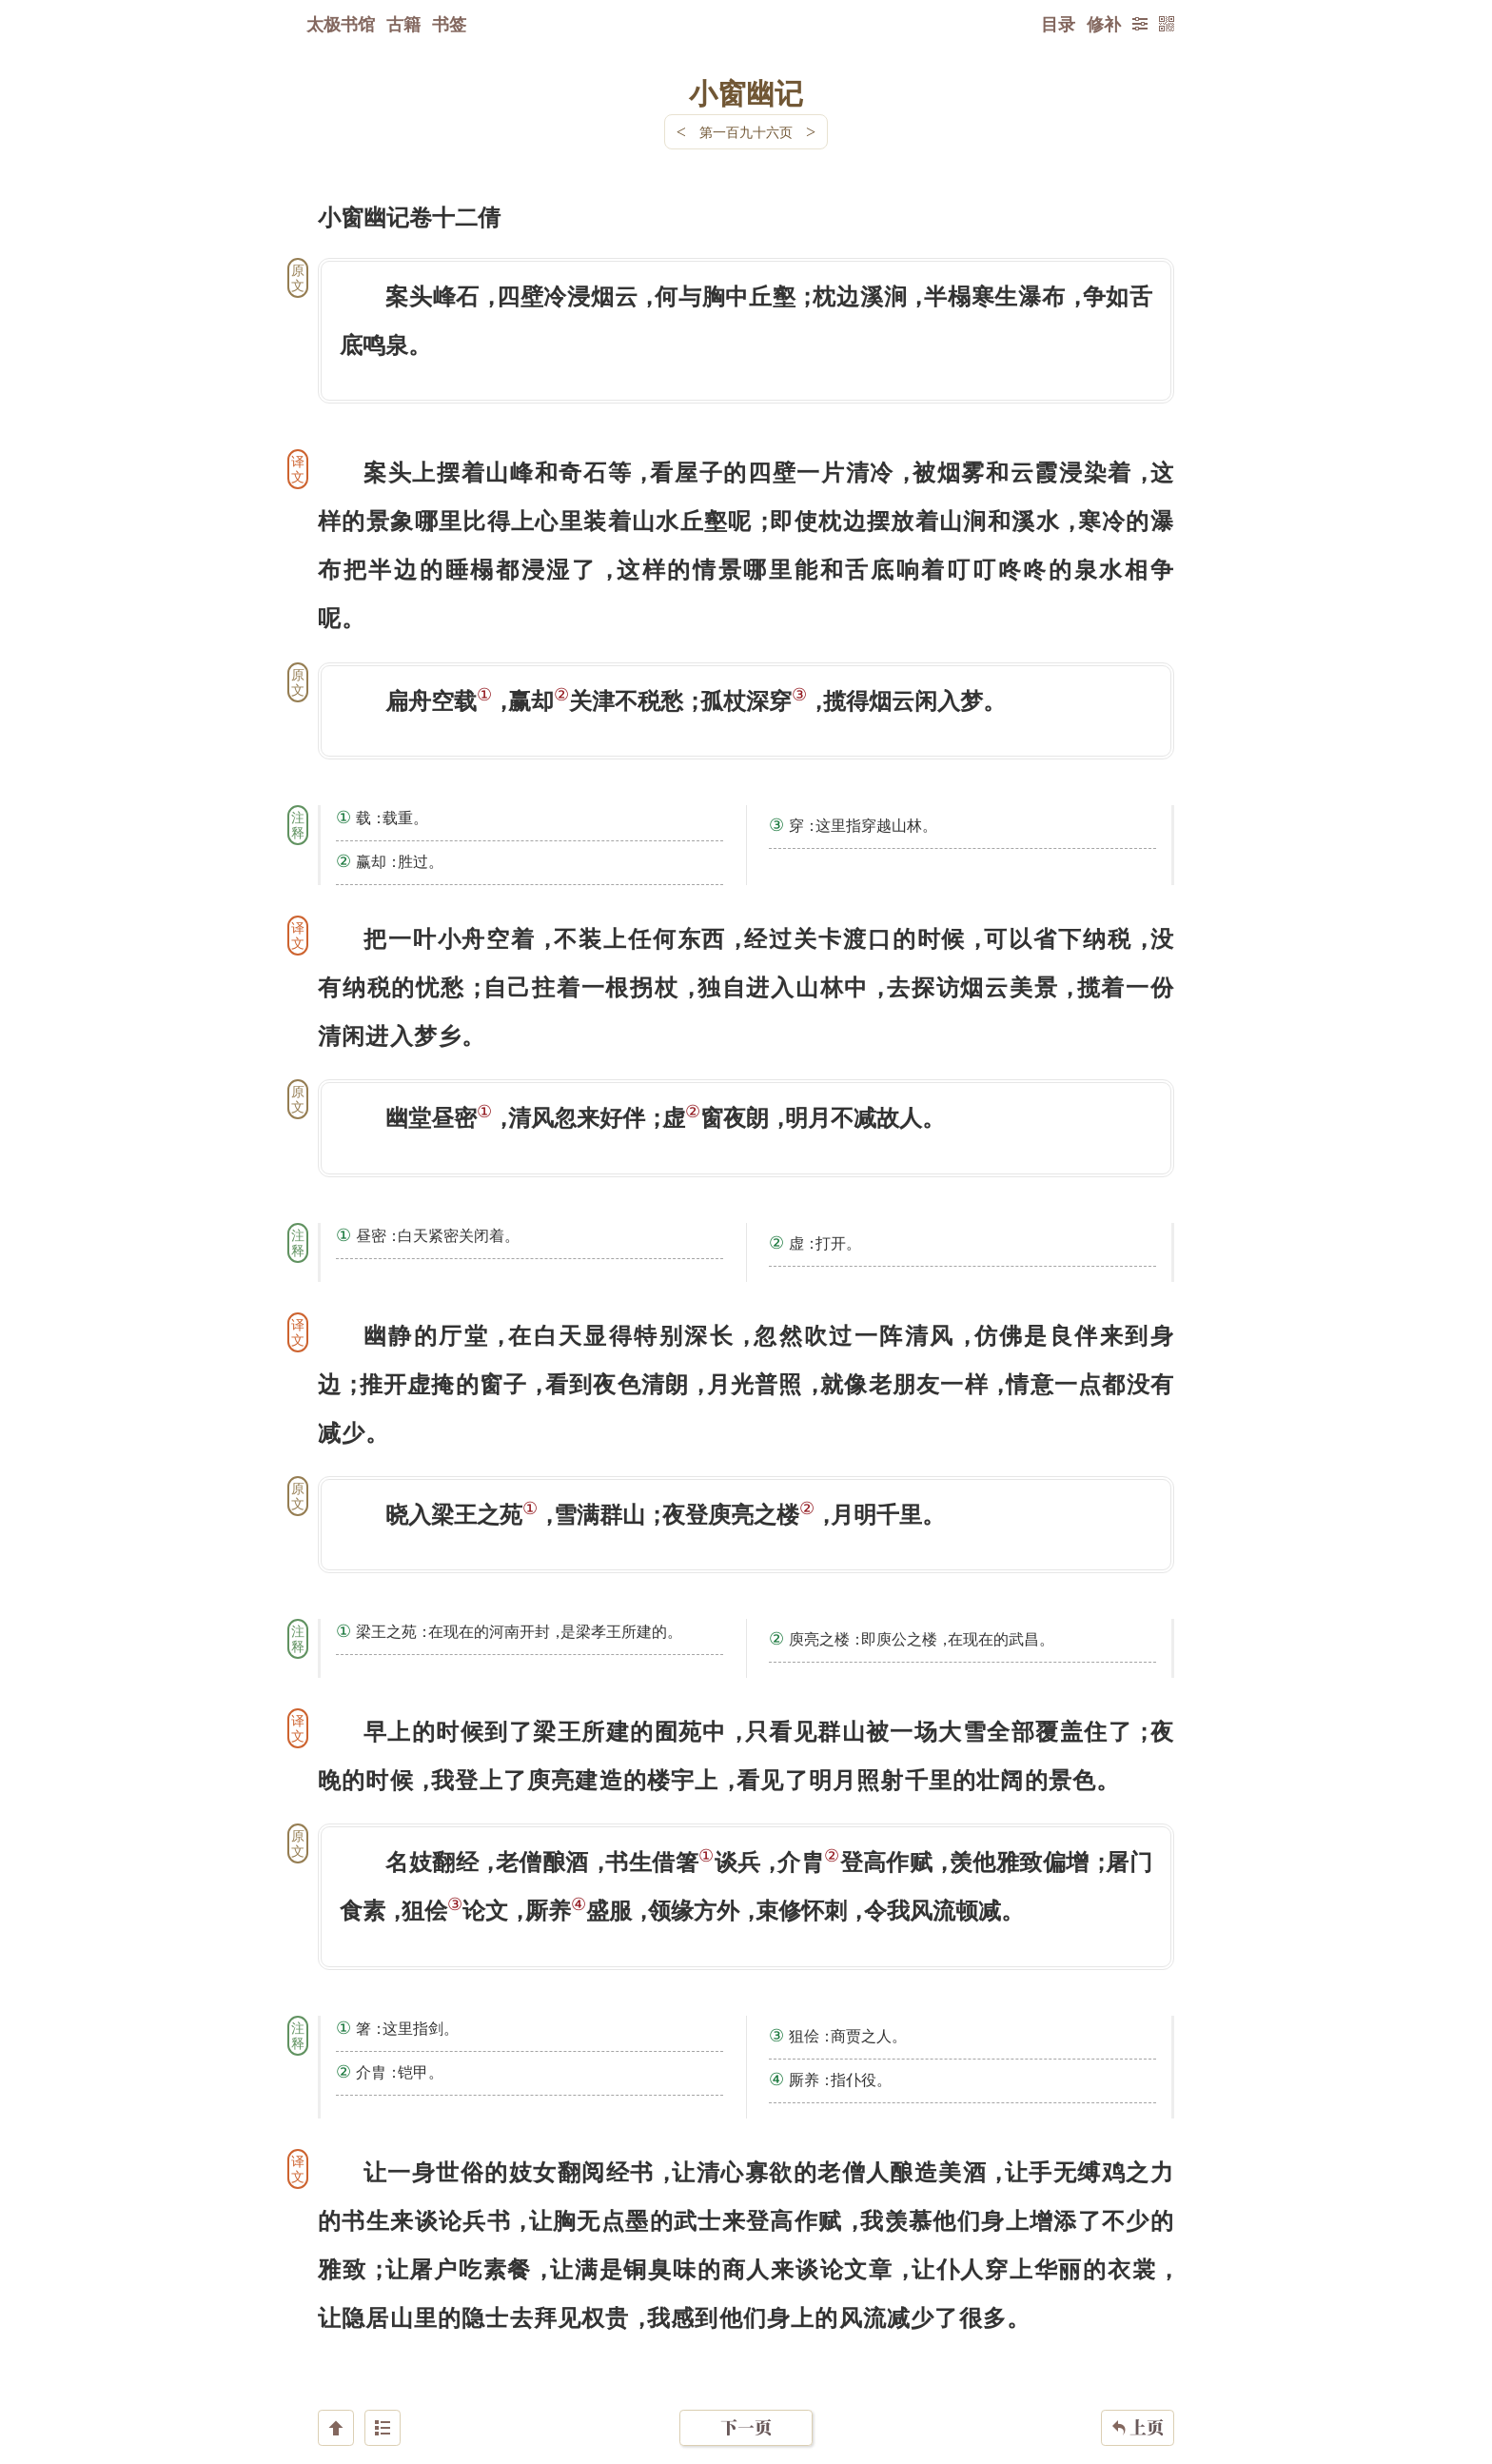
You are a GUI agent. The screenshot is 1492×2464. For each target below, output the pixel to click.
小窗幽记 (746, 92)
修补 (1104, 23)
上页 (1137, 2350)
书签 (449, 23)
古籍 (403, 23)
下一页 (746, 2350)
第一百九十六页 (746, 132)
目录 (1058, 23)
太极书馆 (340, 23)
